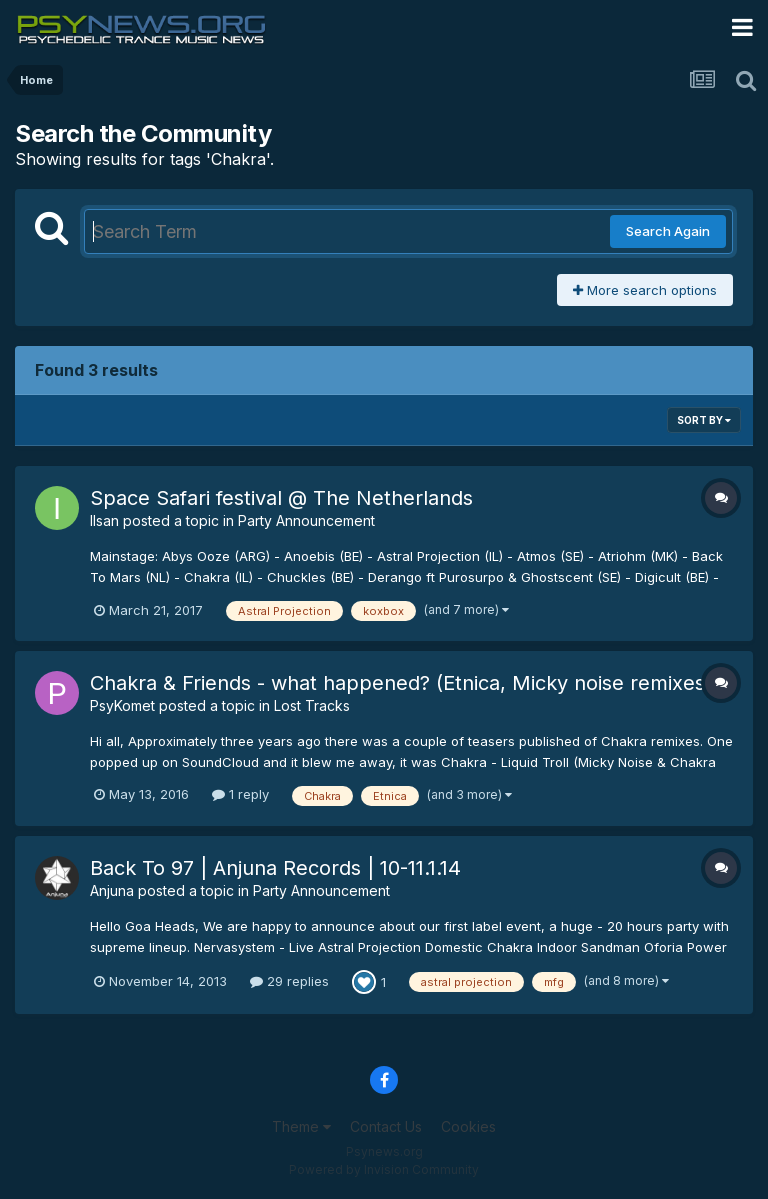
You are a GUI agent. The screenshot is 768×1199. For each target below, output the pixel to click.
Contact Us (386, 1126)
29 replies (289, 981)
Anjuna (112, 890)
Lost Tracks (312, 705)
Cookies (468, 1126)
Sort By (704, 420)
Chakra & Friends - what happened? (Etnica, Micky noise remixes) (401, 683)
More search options (645, 290)
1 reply (240, 794)
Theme (301, 1126)
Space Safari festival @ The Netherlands (281, 498)
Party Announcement (306, 520)
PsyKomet (122, 705)
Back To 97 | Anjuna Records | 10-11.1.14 (275, 868)
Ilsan (104, 520)
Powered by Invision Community (384, 1169)
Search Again (668, 231)
